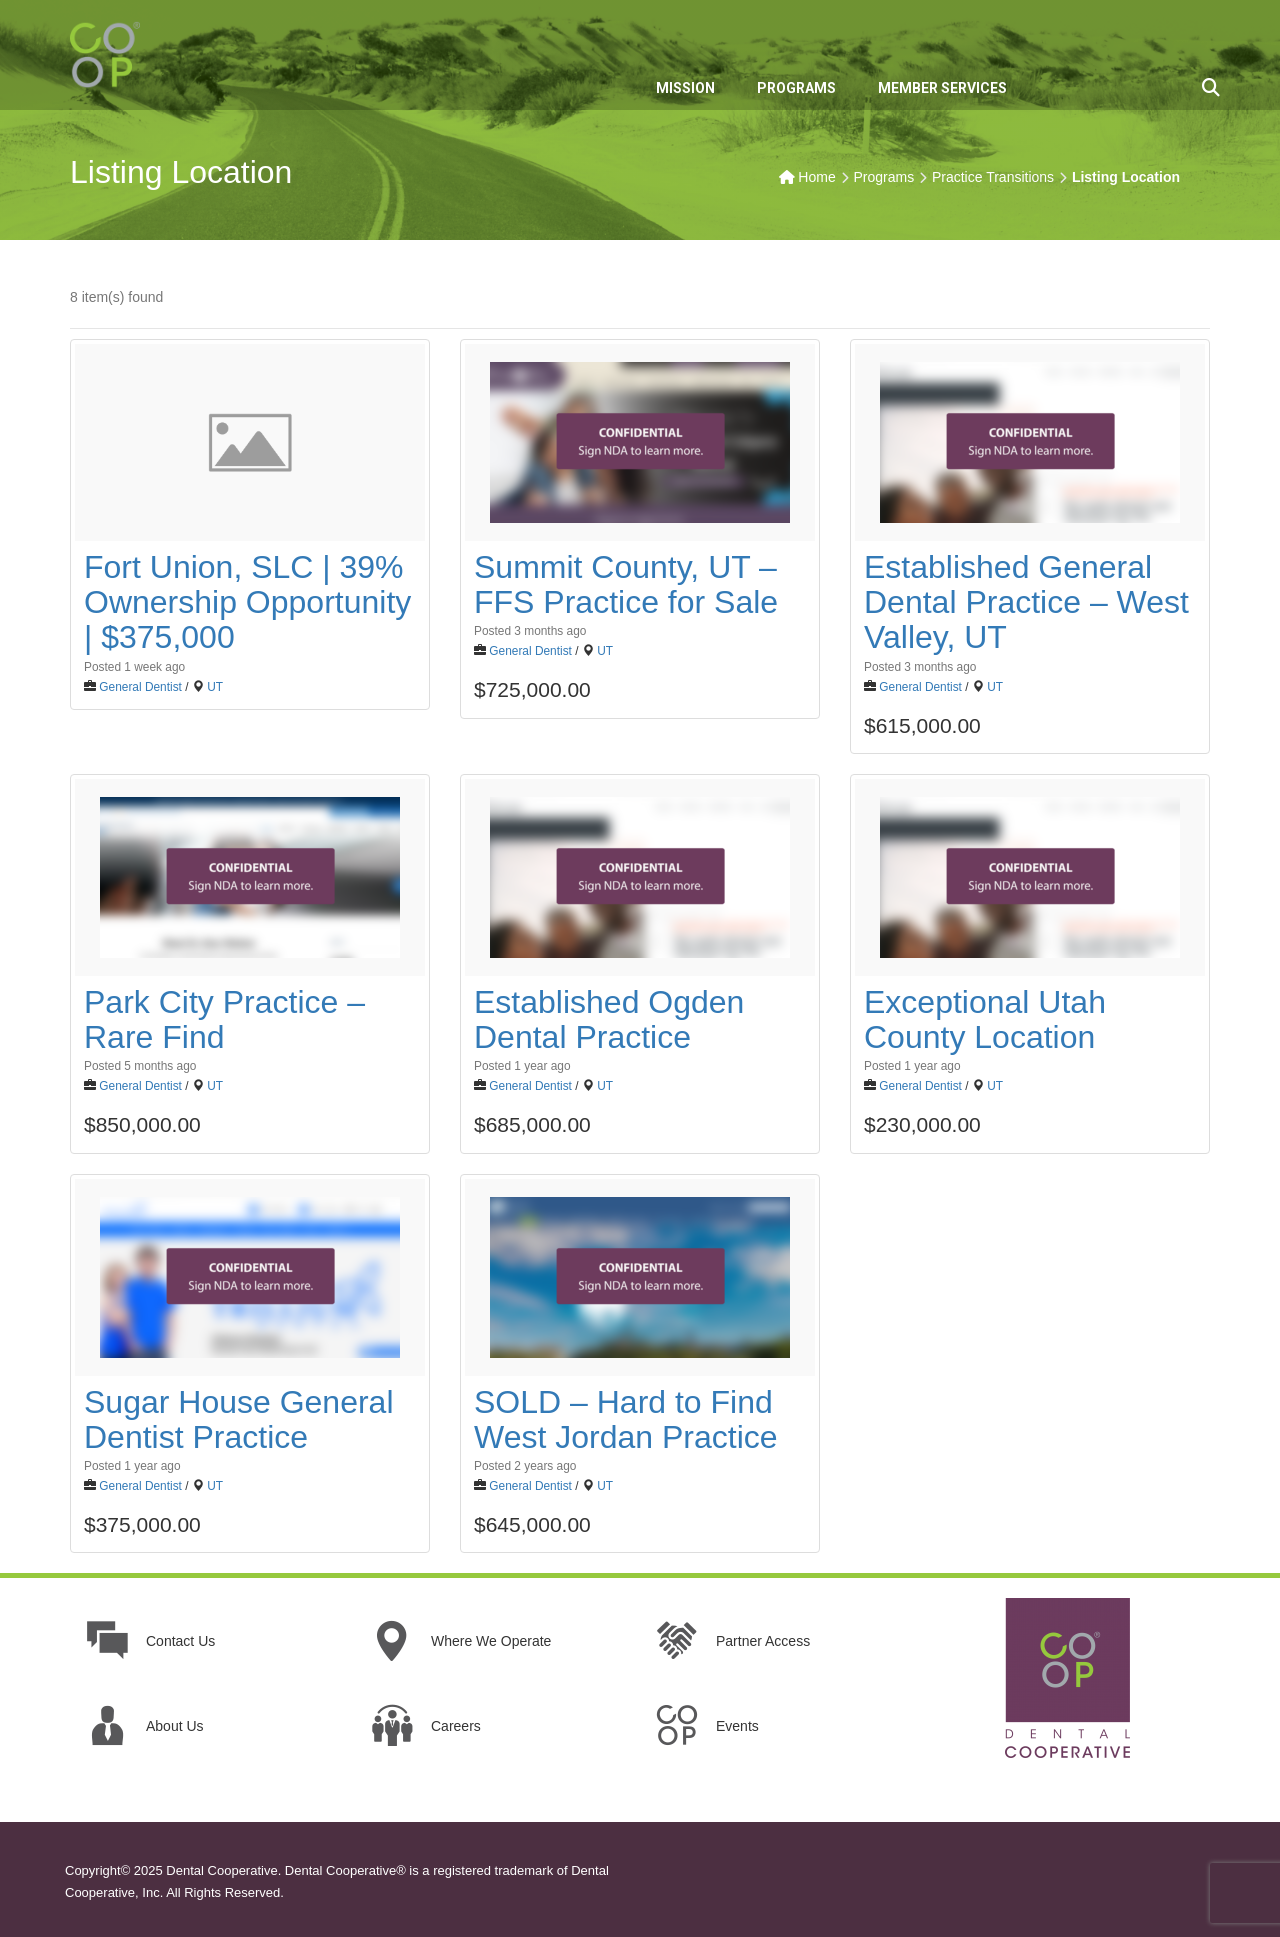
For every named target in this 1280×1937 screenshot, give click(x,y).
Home (816, 177)
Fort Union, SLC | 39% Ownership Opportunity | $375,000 (247, 602)
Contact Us (180, 1641)
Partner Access (763, 1641)
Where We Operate (491, 1641)
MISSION (685, 88)
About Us (175, 1726)
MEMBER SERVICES (942, 88)
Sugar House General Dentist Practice (239, 1419)
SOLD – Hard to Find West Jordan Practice (626, 1419)
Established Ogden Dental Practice (609, 1019)
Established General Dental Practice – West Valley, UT (1026, 602)
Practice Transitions (993, 177)
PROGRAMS (796, 88)
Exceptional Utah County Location (985, 1019)
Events (737, 1726)
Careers (456, 1726)
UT (215, 687)
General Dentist (140, 687)
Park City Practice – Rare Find (224, 1019)
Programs (883, 177)
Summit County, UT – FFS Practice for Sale (626, 584)
